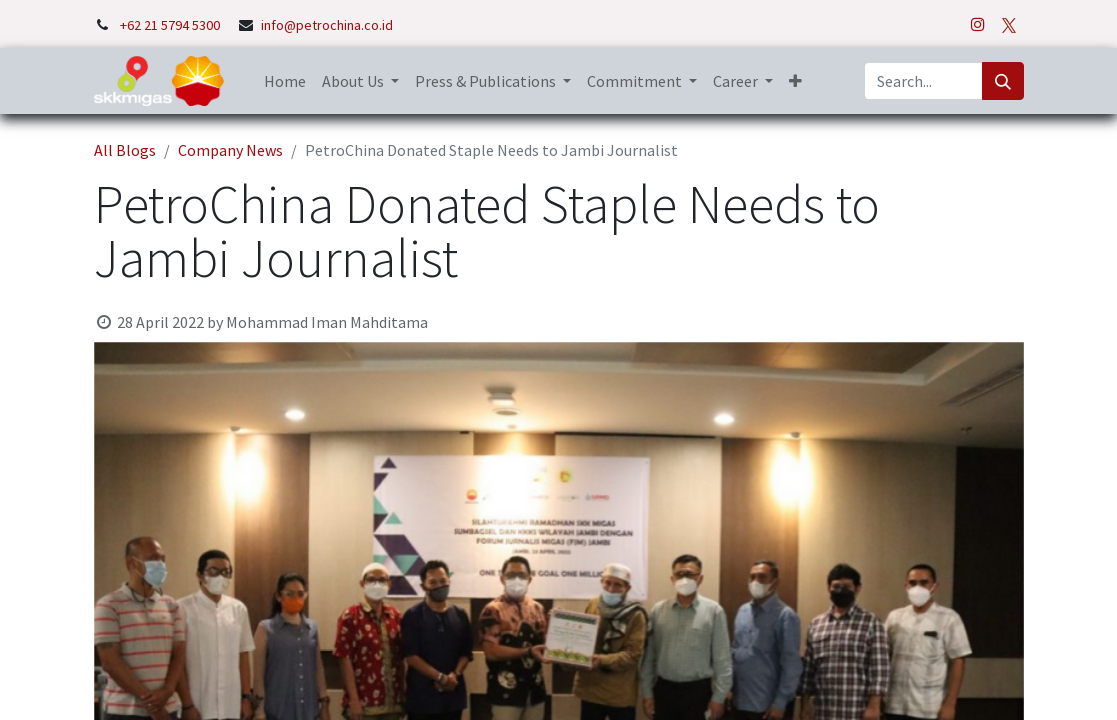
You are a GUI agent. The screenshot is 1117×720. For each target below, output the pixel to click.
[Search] (1003, 81)
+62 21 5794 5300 (171, 25)
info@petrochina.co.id (327, 25)
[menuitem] (285, 81)
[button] (795, 81)
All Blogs (125, 150)
